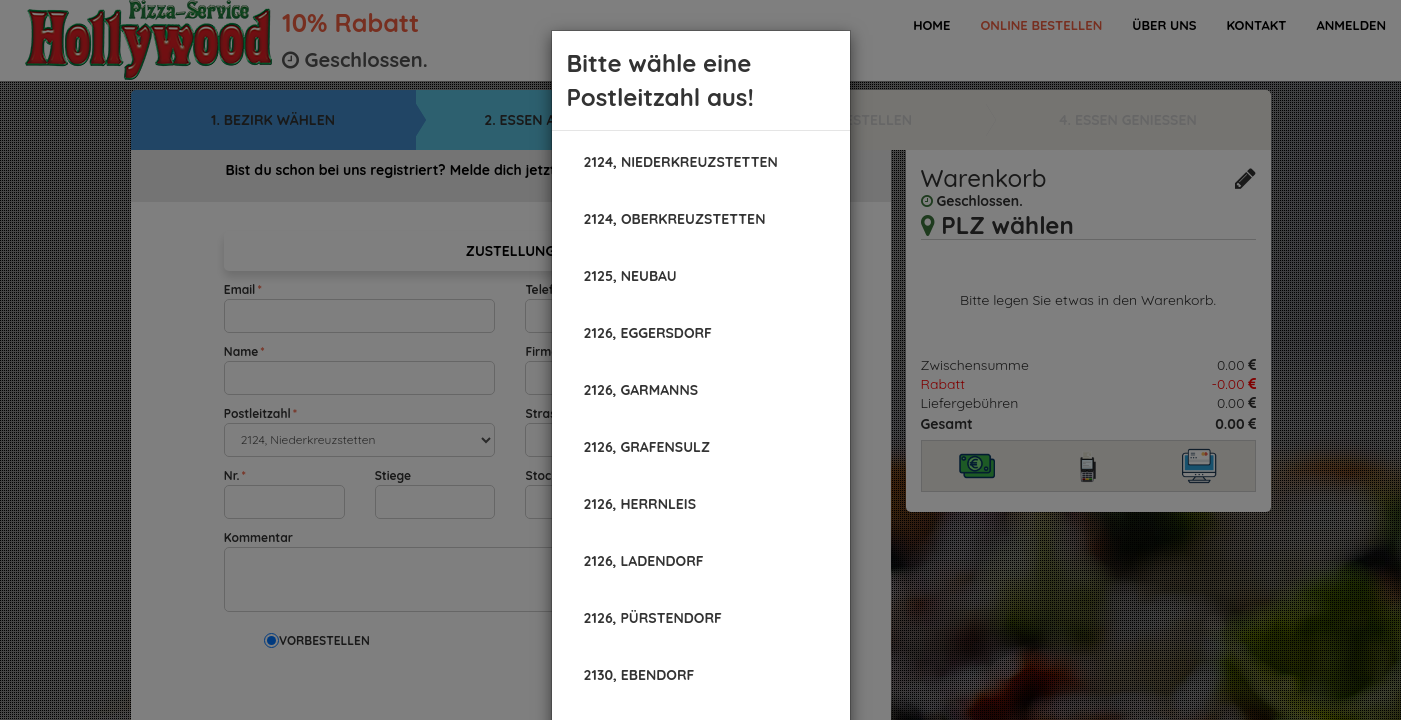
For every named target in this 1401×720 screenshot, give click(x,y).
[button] (681, 162)
